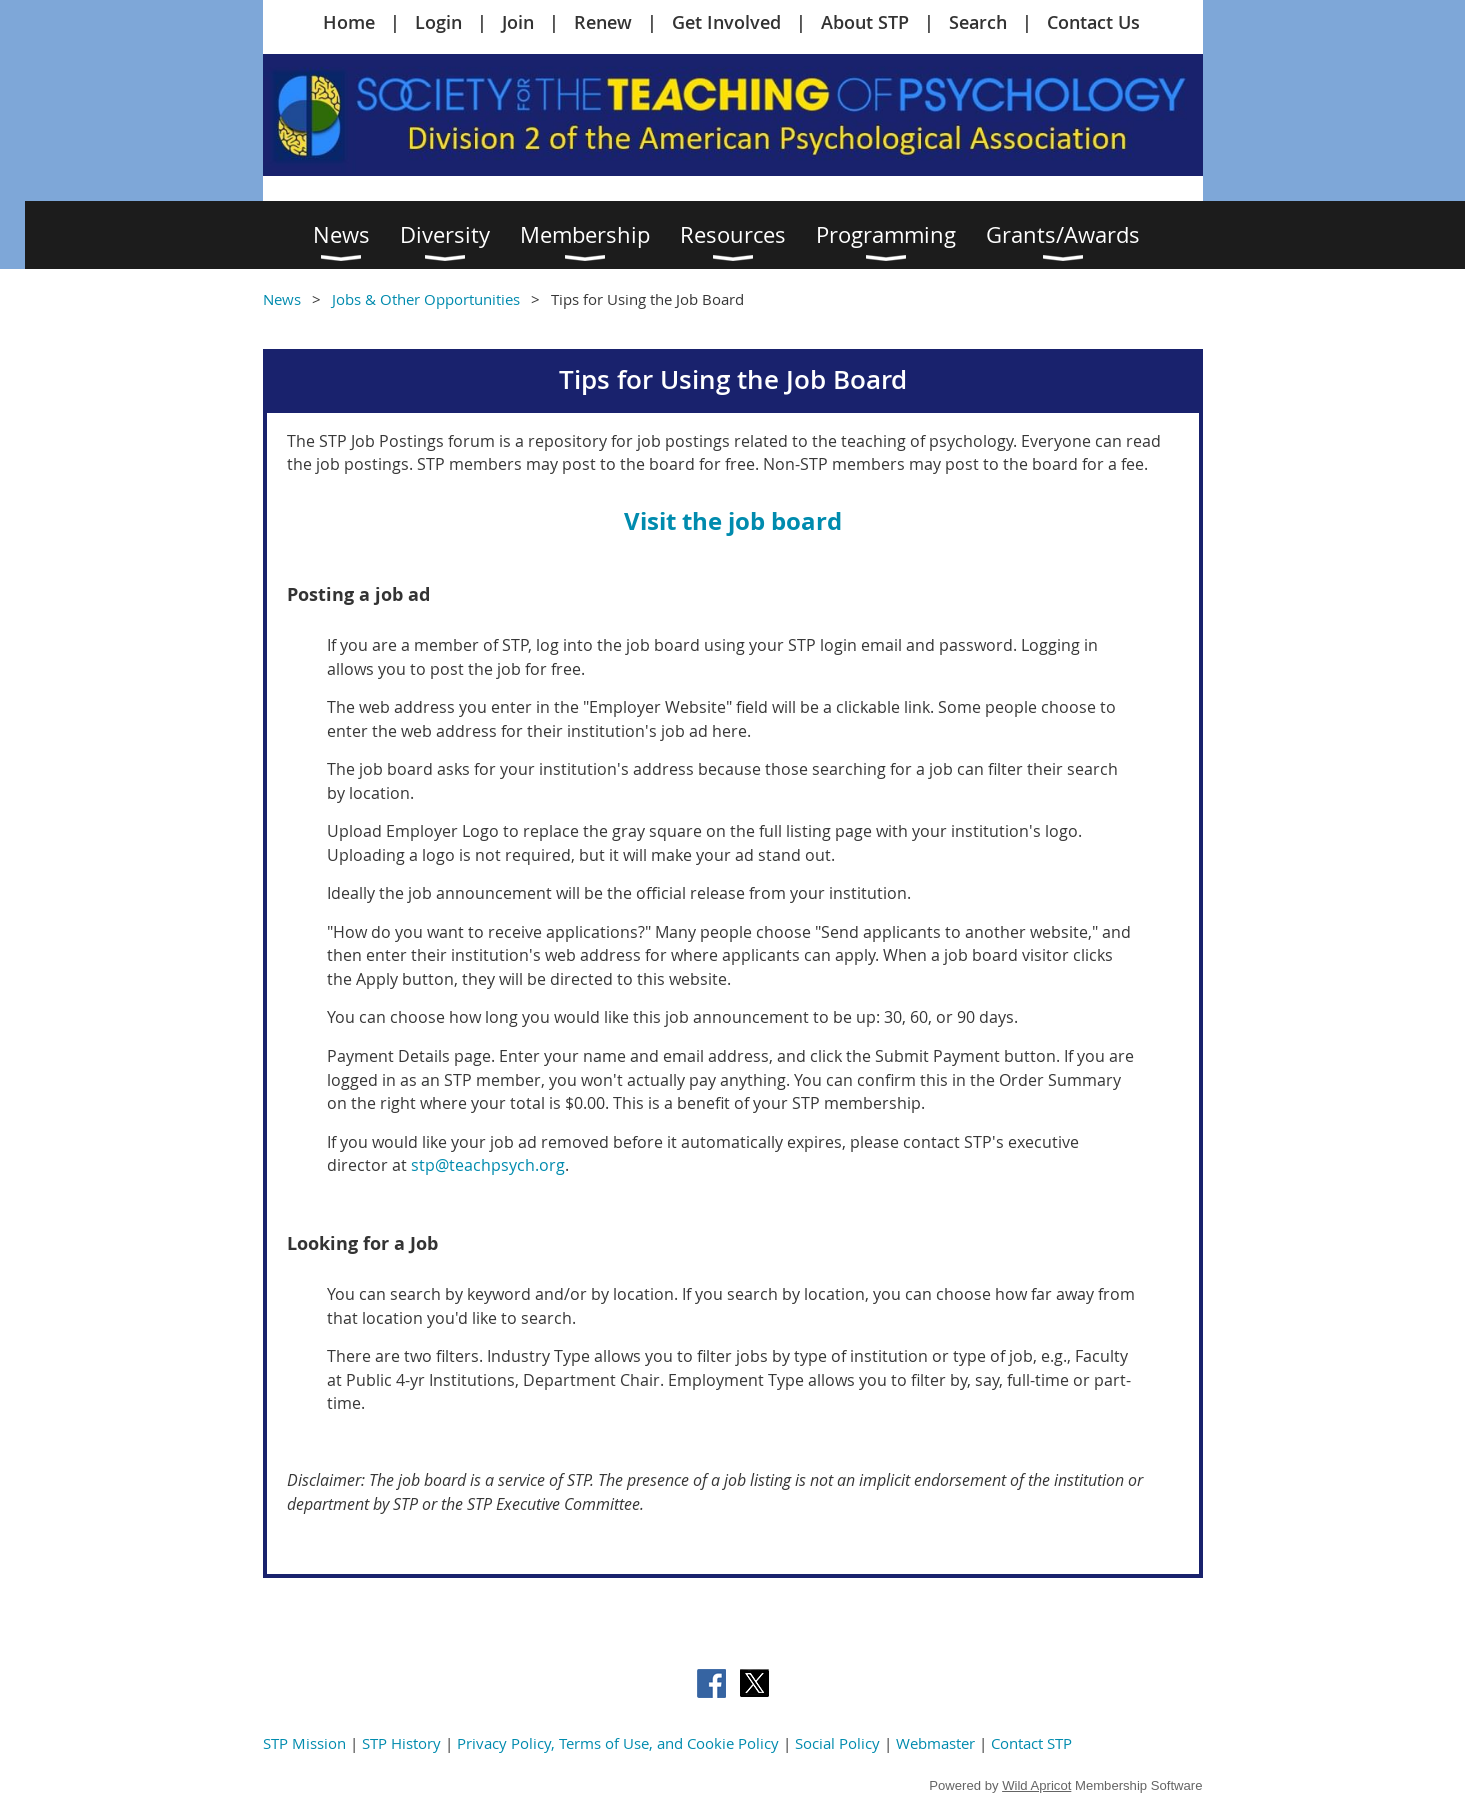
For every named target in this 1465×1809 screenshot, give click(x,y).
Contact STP (1031, 1743)
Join (518, 22)
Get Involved (726, 22)
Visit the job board (733, 521)
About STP (865, 22)
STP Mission (304, 1743)
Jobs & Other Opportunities (426, 299)
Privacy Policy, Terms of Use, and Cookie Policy (618, 1743)
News (282, 299)
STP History (401, 1743)
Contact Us (1093, 22)
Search (978, 22)
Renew (603, 22)
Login (438, 22)
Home (349, 22)
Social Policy (837, 1743)
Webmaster (935, 1743)
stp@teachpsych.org (486, 1165)
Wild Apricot (1036, 1785)
